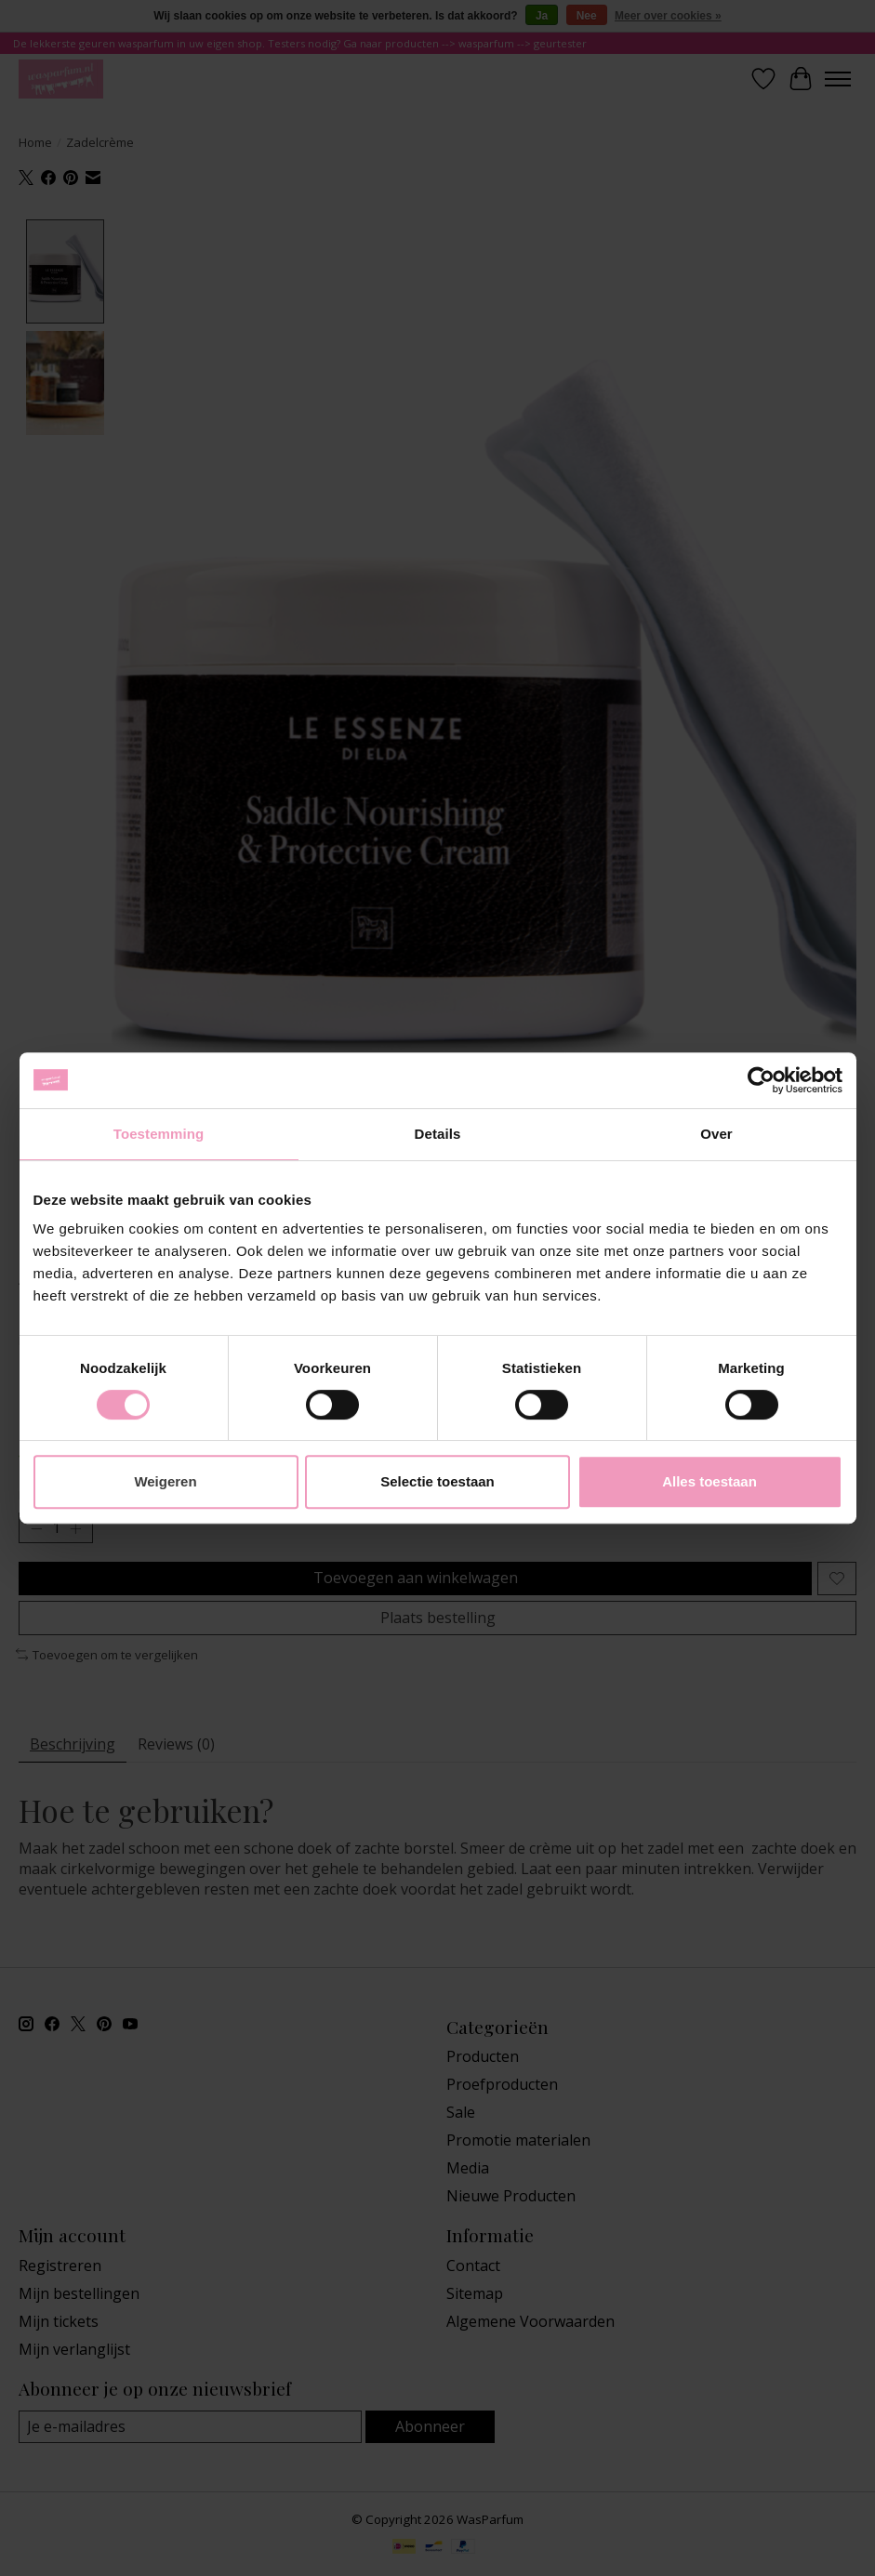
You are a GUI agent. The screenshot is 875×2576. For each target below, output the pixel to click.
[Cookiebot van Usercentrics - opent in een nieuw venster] (761, 1080)
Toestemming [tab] (159, 1134)
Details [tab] (438, 1134)
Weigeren (165, 1481)
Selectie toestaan (437, 1481)
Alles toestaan (709, 1481)
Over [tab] (716, 1134)
